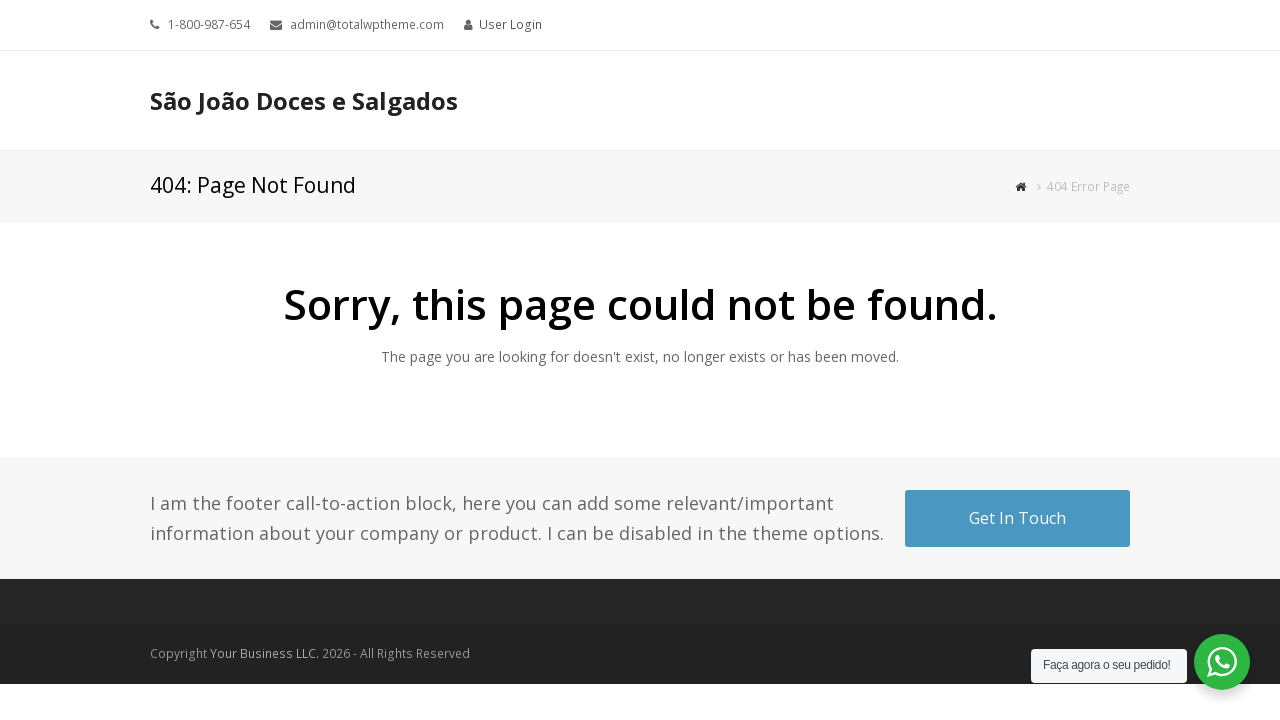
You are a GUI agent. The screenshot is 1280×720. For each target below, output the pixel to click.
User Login (510, 24)
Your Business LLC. (264, 653)
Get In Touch (1017, 518)
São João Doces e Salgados (304, 100)
